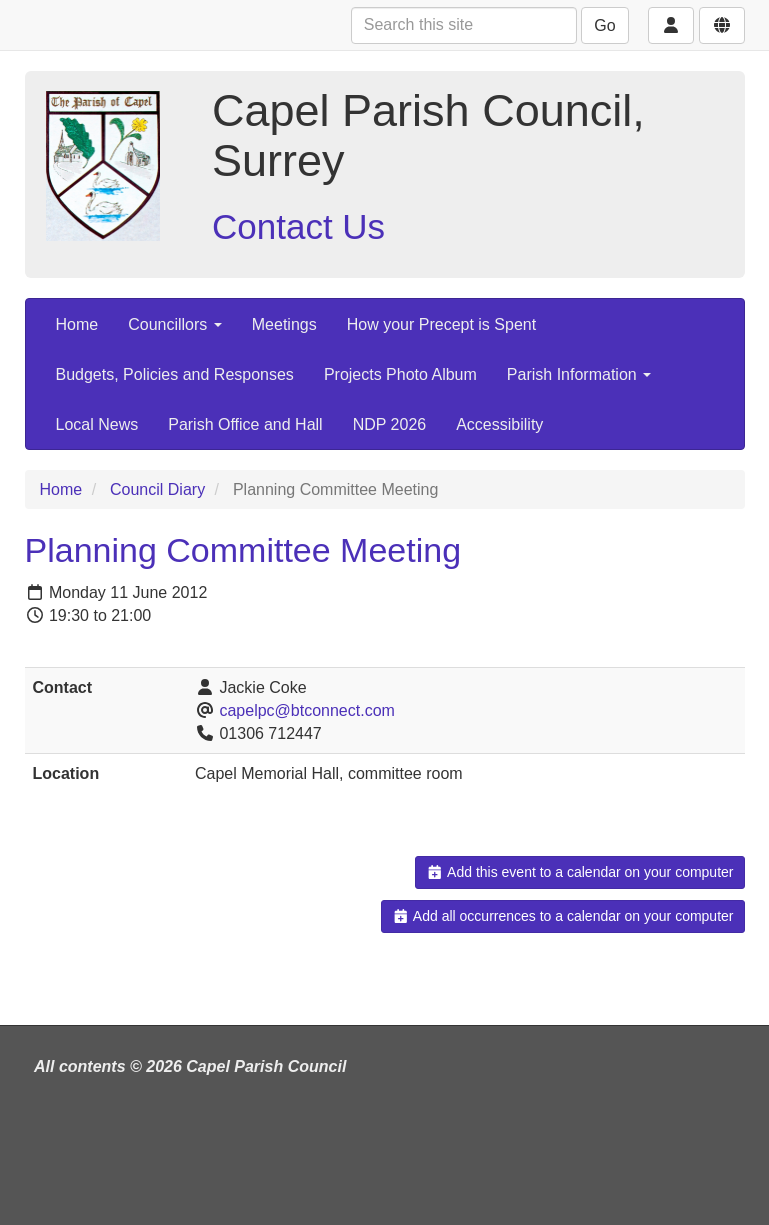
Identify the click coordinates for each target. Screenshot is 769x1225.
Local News (97, 424)
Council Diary (157, 489)
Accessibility (499, 424)
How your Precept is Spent (441, 324)
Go (604, 25)
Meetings (284, 324)
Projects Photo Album (400, 374)
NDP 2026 (390, 424)
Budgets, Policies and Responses (175, 374)
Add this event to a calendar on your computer (579, 872)
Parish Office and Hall (245, 424)
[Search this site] (464, 25)
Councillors (175, 324)
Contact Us (298, 226)
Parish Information (579, 374)
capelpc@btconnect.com (306, 710)
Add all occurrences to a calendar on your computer (562, 916)
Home (77, 324)
